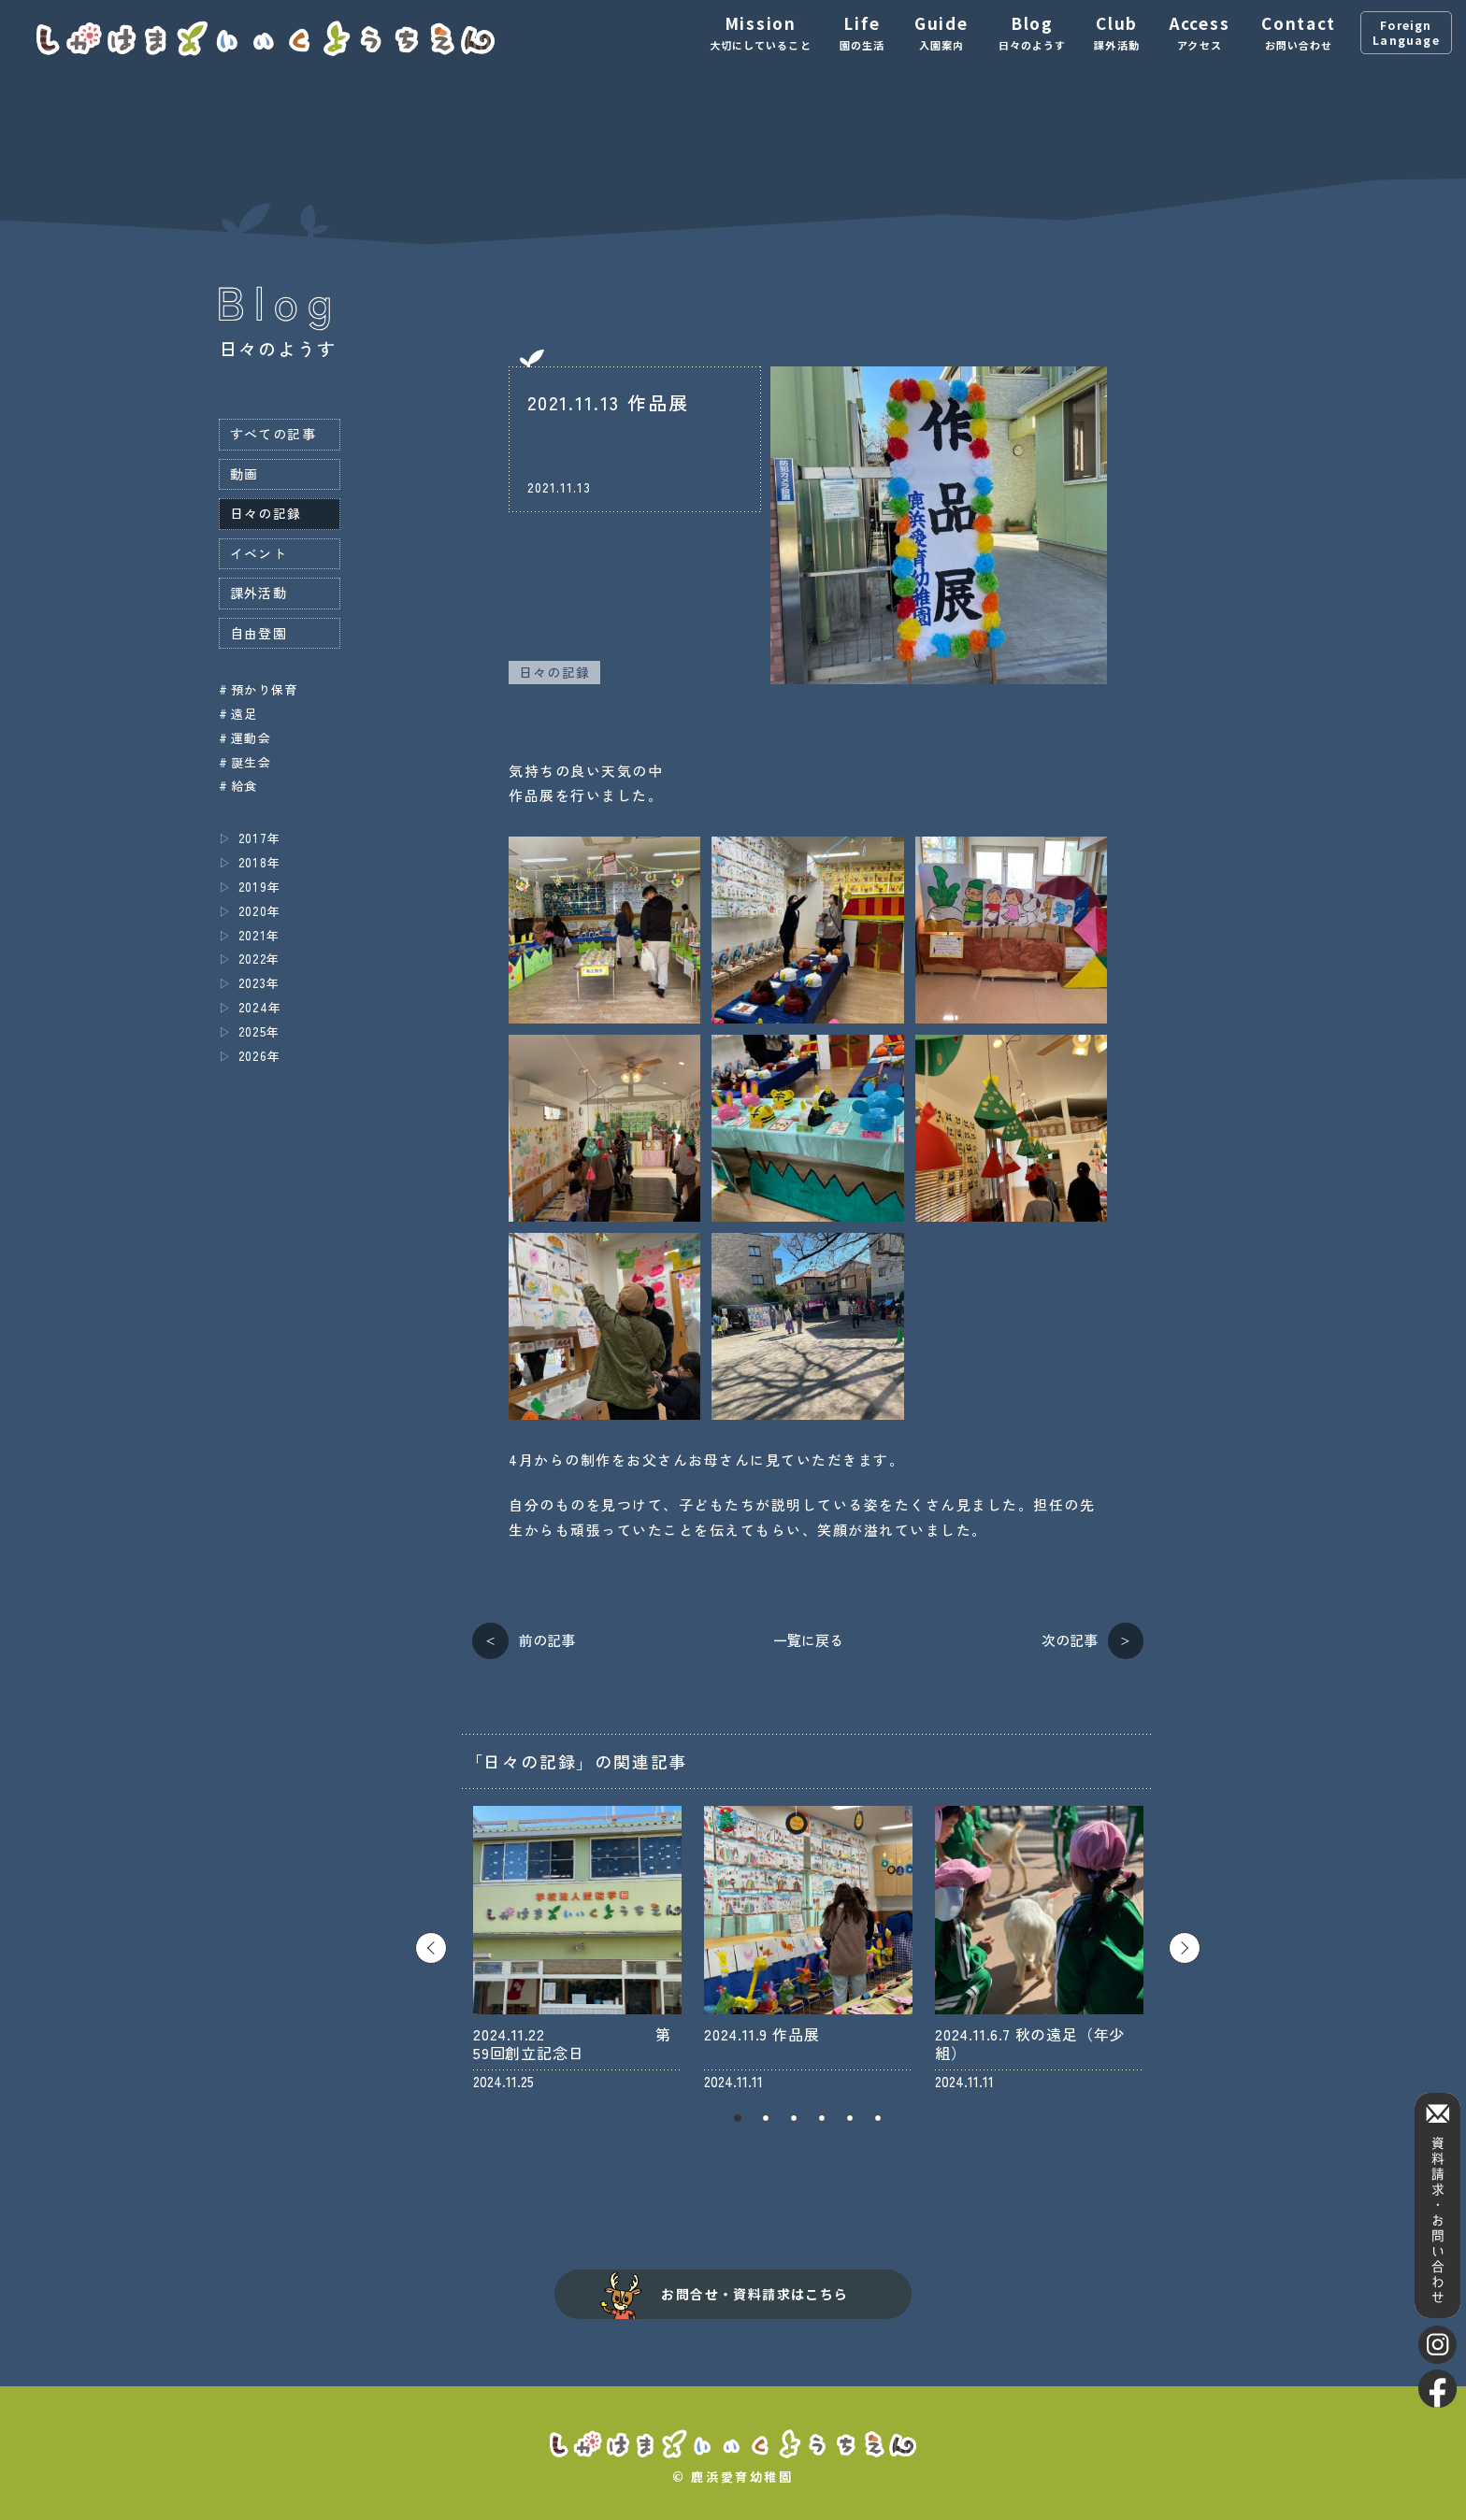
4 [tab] (822, 2118)
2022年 (259, 958)
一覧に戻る (808, 1640)
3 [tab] (794, 2118)
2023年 (259, 983)
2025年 (259, 1031)
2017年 (259, 838)
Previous (431, 1948)
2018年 (259, 862)
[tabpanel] (577, 1948)
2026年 (259, 1056)
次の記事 (1070, 1640)
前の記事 (547, 1640)
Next (1184, 1948)
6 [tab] (878, 2118)
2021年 (259, 935)
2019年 (259, 886)
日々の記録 (555, 672)
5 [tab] (850, 2118)
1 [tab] (738, 2118)
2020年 (259, 911)
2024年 (260, 1007)
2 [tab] (766, 2118)
